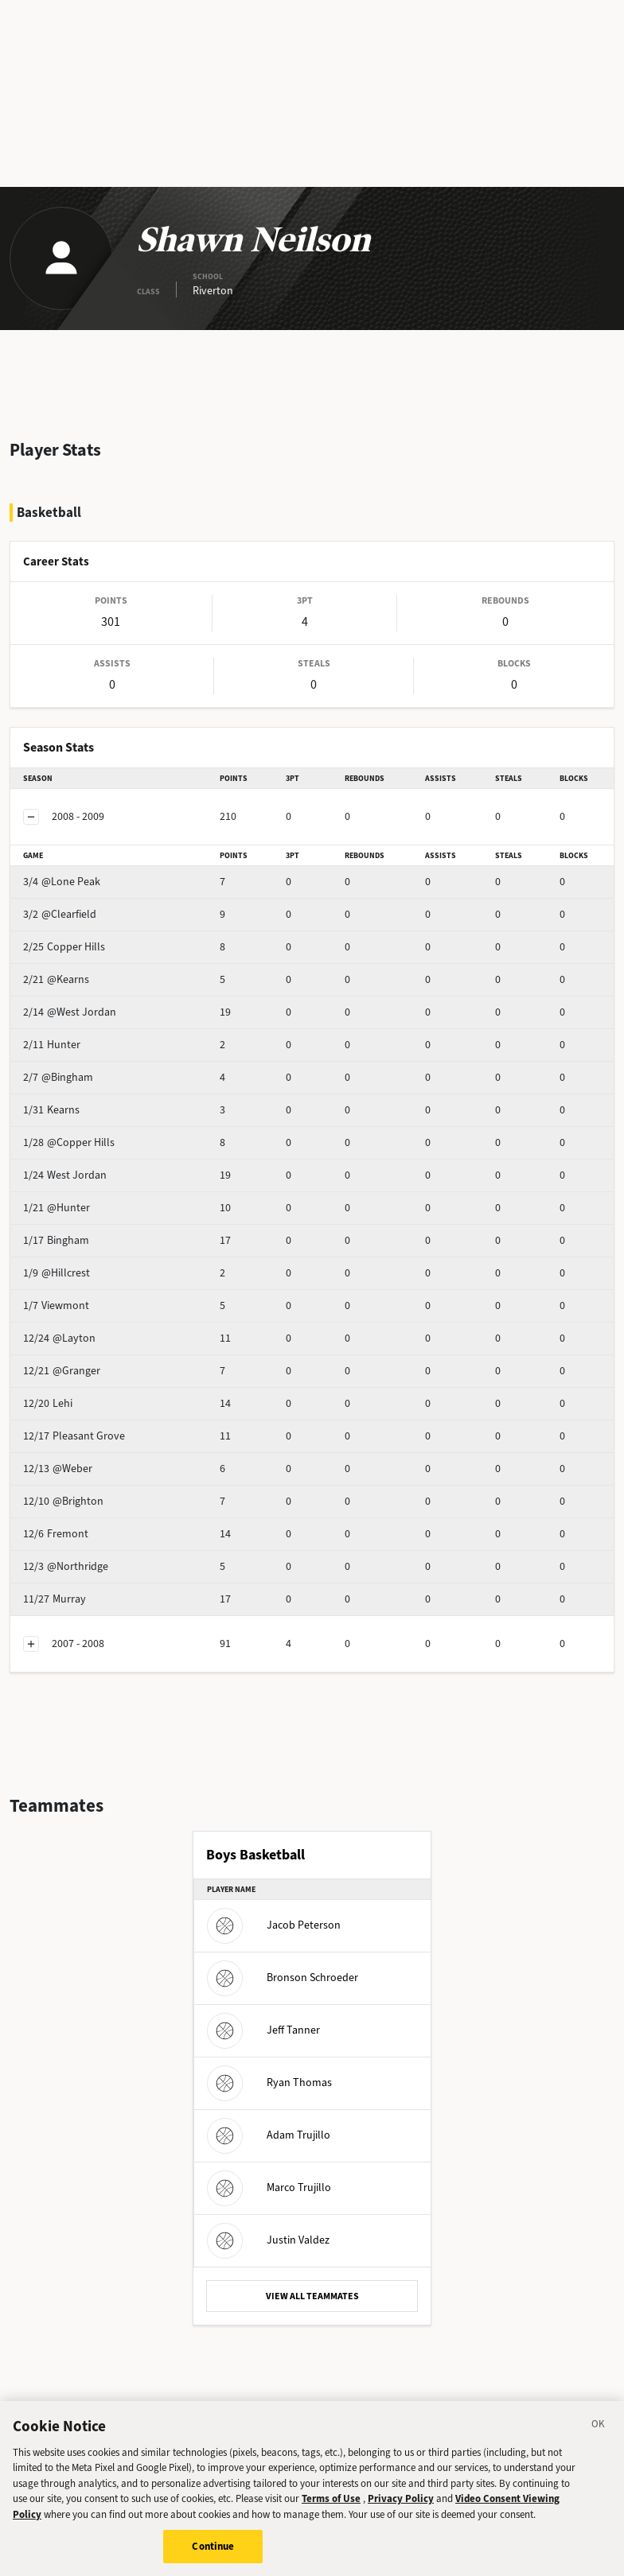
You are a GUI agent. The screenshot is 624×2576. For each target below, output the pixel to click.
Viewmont (56, 1305)
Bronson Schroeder (282, 1977)
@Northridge (65, 1566)
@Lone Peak (61, 881)
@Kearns (56, 979)
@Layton (59, 1338)
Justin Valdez (268, 2240)
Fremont (55, 1533)
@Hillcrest (56, 1272)
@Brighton (63, 1501)
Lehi (47, 1403)
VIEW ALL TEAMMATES (312, 2296)
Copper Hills (64, 946)
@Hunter (56, 1207)
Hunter (51, 1044)
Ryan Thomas (269, 2082)
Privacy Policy (401, 2504)
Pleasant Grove (74, 1435)
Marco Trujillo (269, 2187)
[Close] (598, 2432)
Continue (213, 2552)
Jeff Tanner (263, 2030)
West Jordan (65, 1175)
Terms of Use (331, 2504)
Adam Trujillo (268, 2135)
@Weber (57, 1468)
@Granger (61, 1370)
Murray (54, 1599)
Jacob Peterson (274, 1925)
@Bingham (58, 1077)
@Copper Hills (69, 1142)
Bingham (56, 1240)
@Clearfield (59, 914)
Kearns (51, 1109)
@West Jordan (69, 1012)
